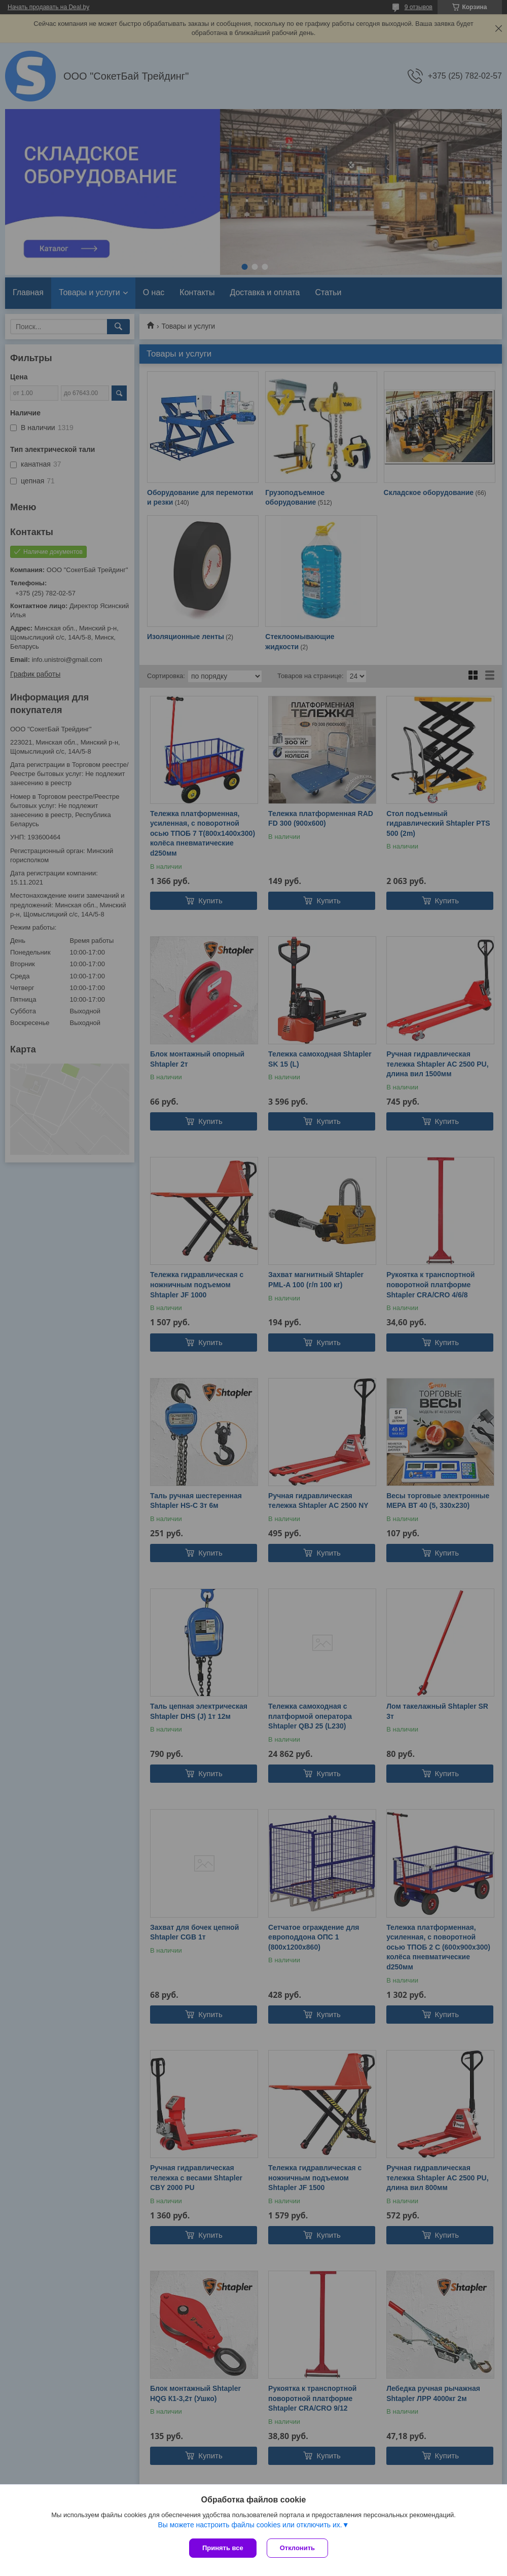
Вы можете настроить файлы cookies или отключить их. (250, 2525)
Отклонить (297, 2548)
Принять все (222, 2548)
